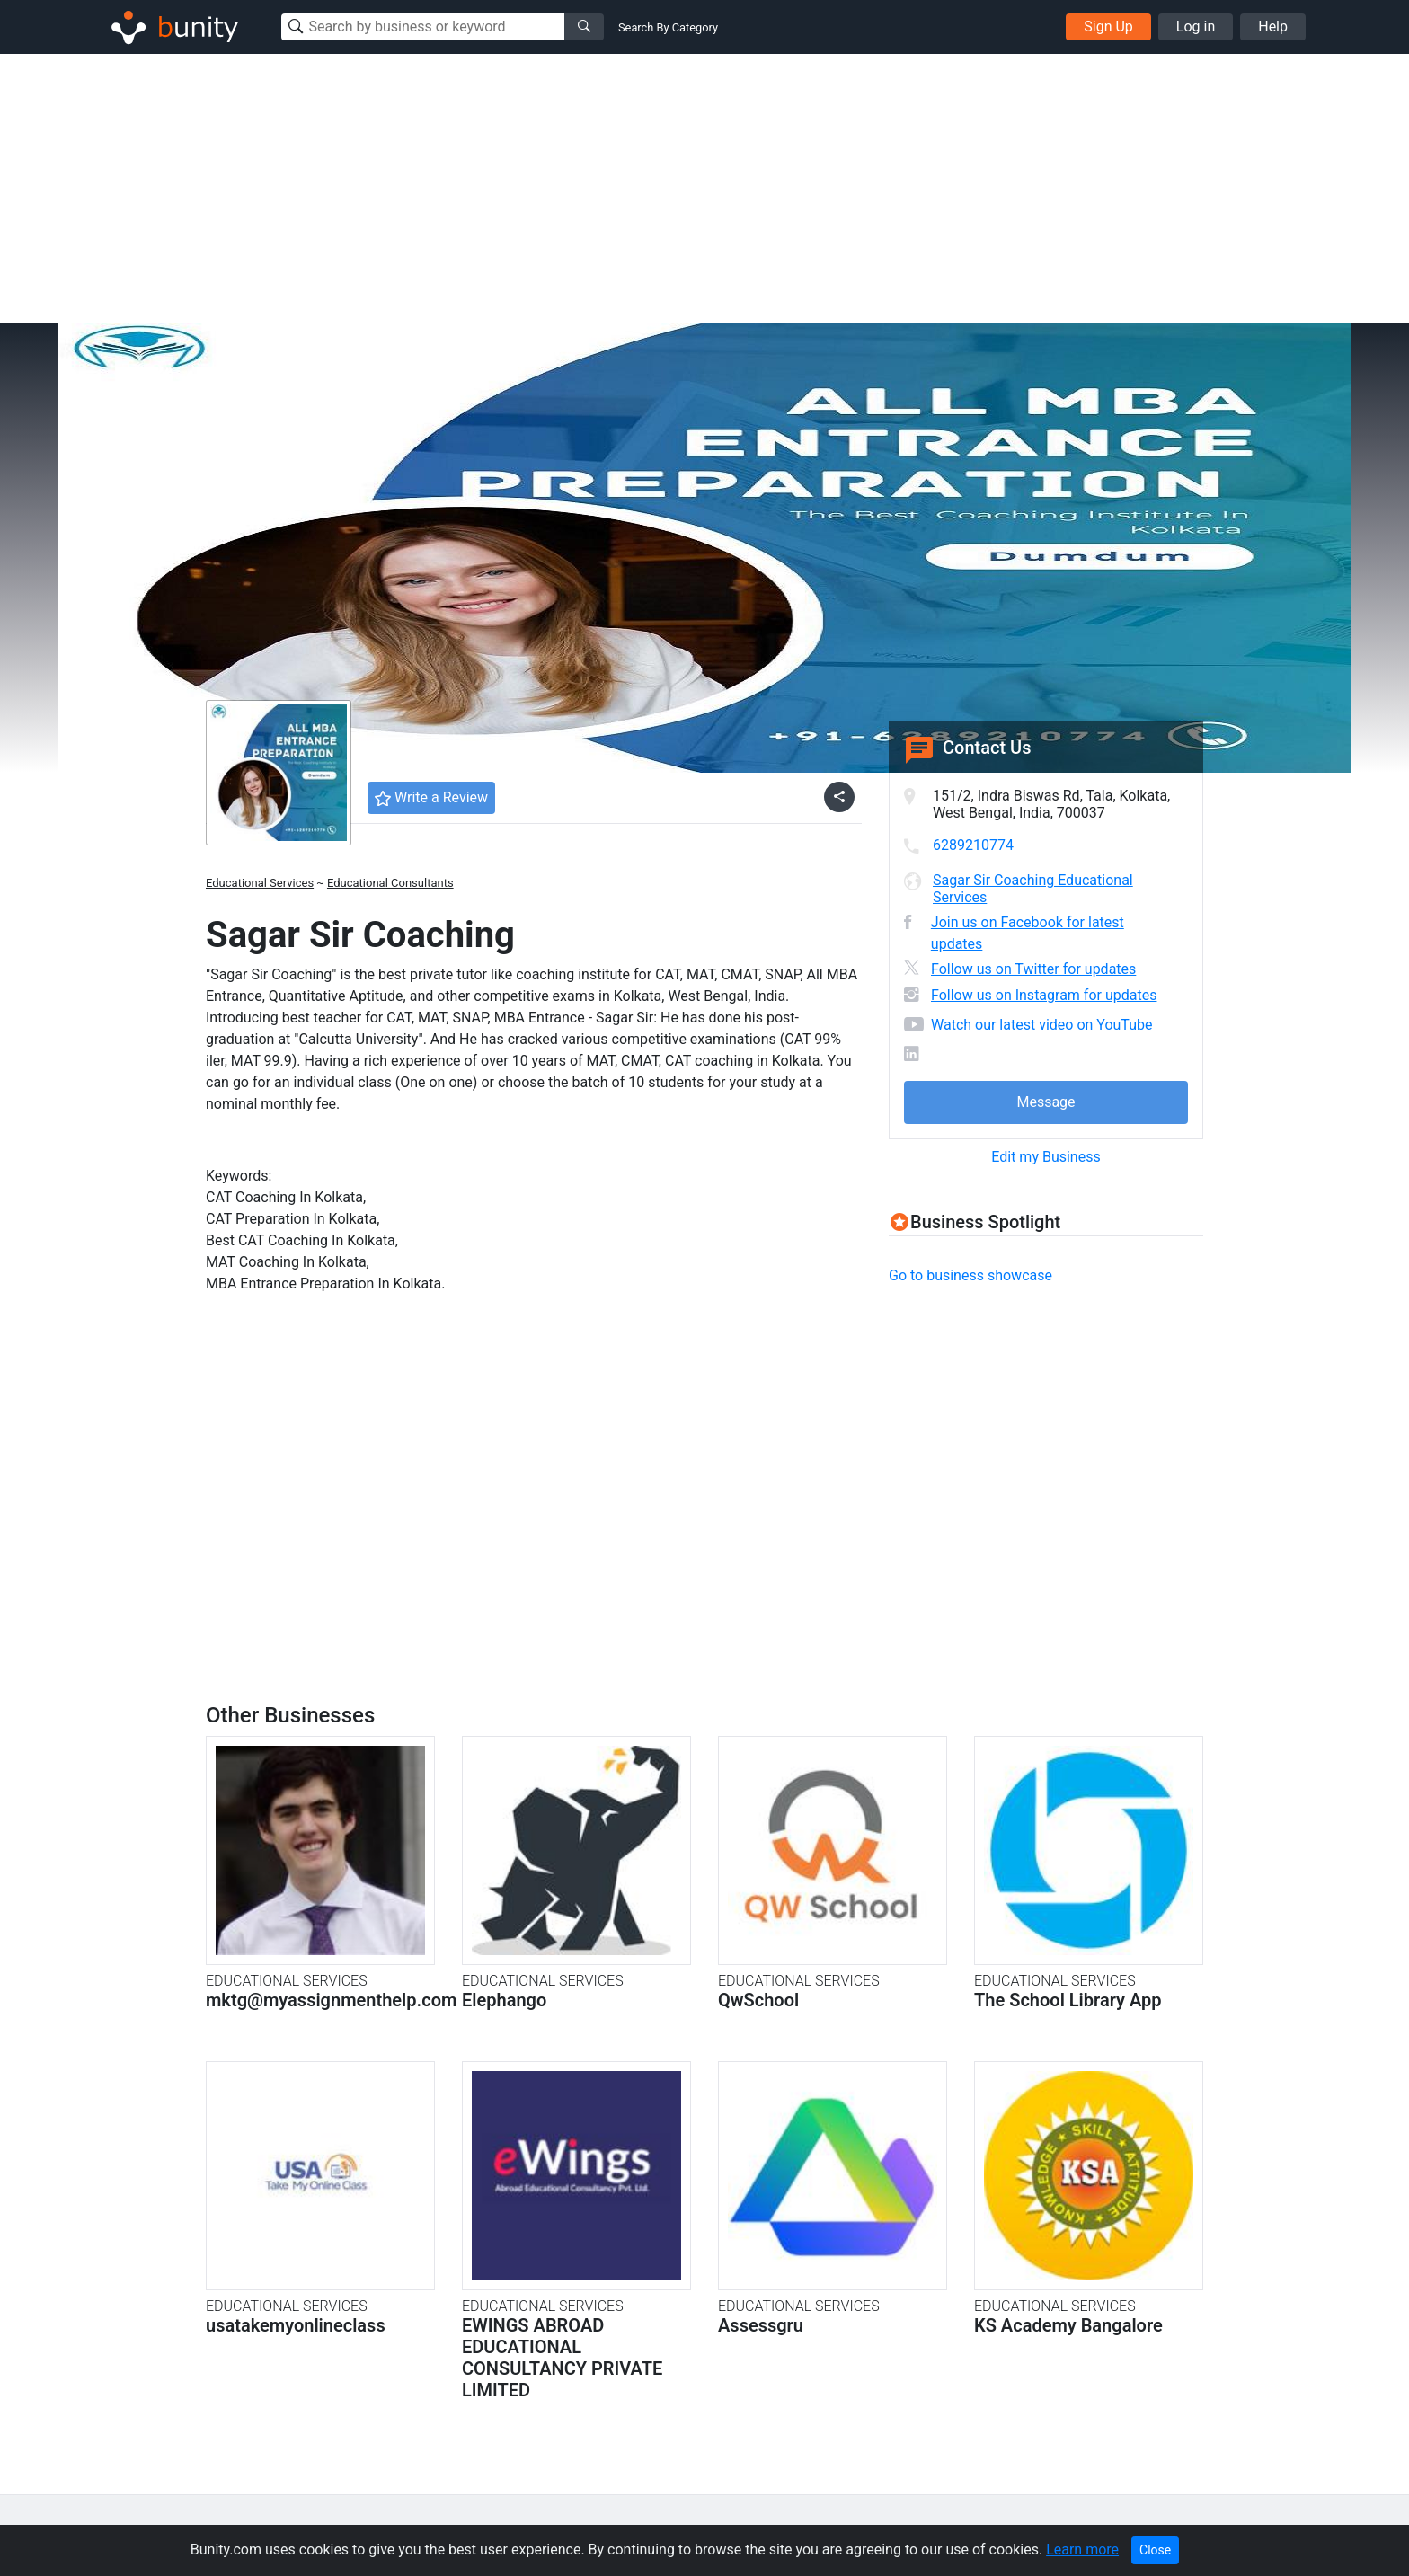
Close (1155, 2550)
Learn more (1082, 2549)
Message (1045, 1102)
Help (1273, 26)
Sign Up (1108, 26)
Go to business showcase (970, 1275)
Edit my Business (1045, 1156)
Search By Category (668, 27)
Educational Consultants (390, 883)
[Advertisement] (704, 188)
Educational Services (260, 883)
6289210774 (973, 845)
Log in (1195, 26)
